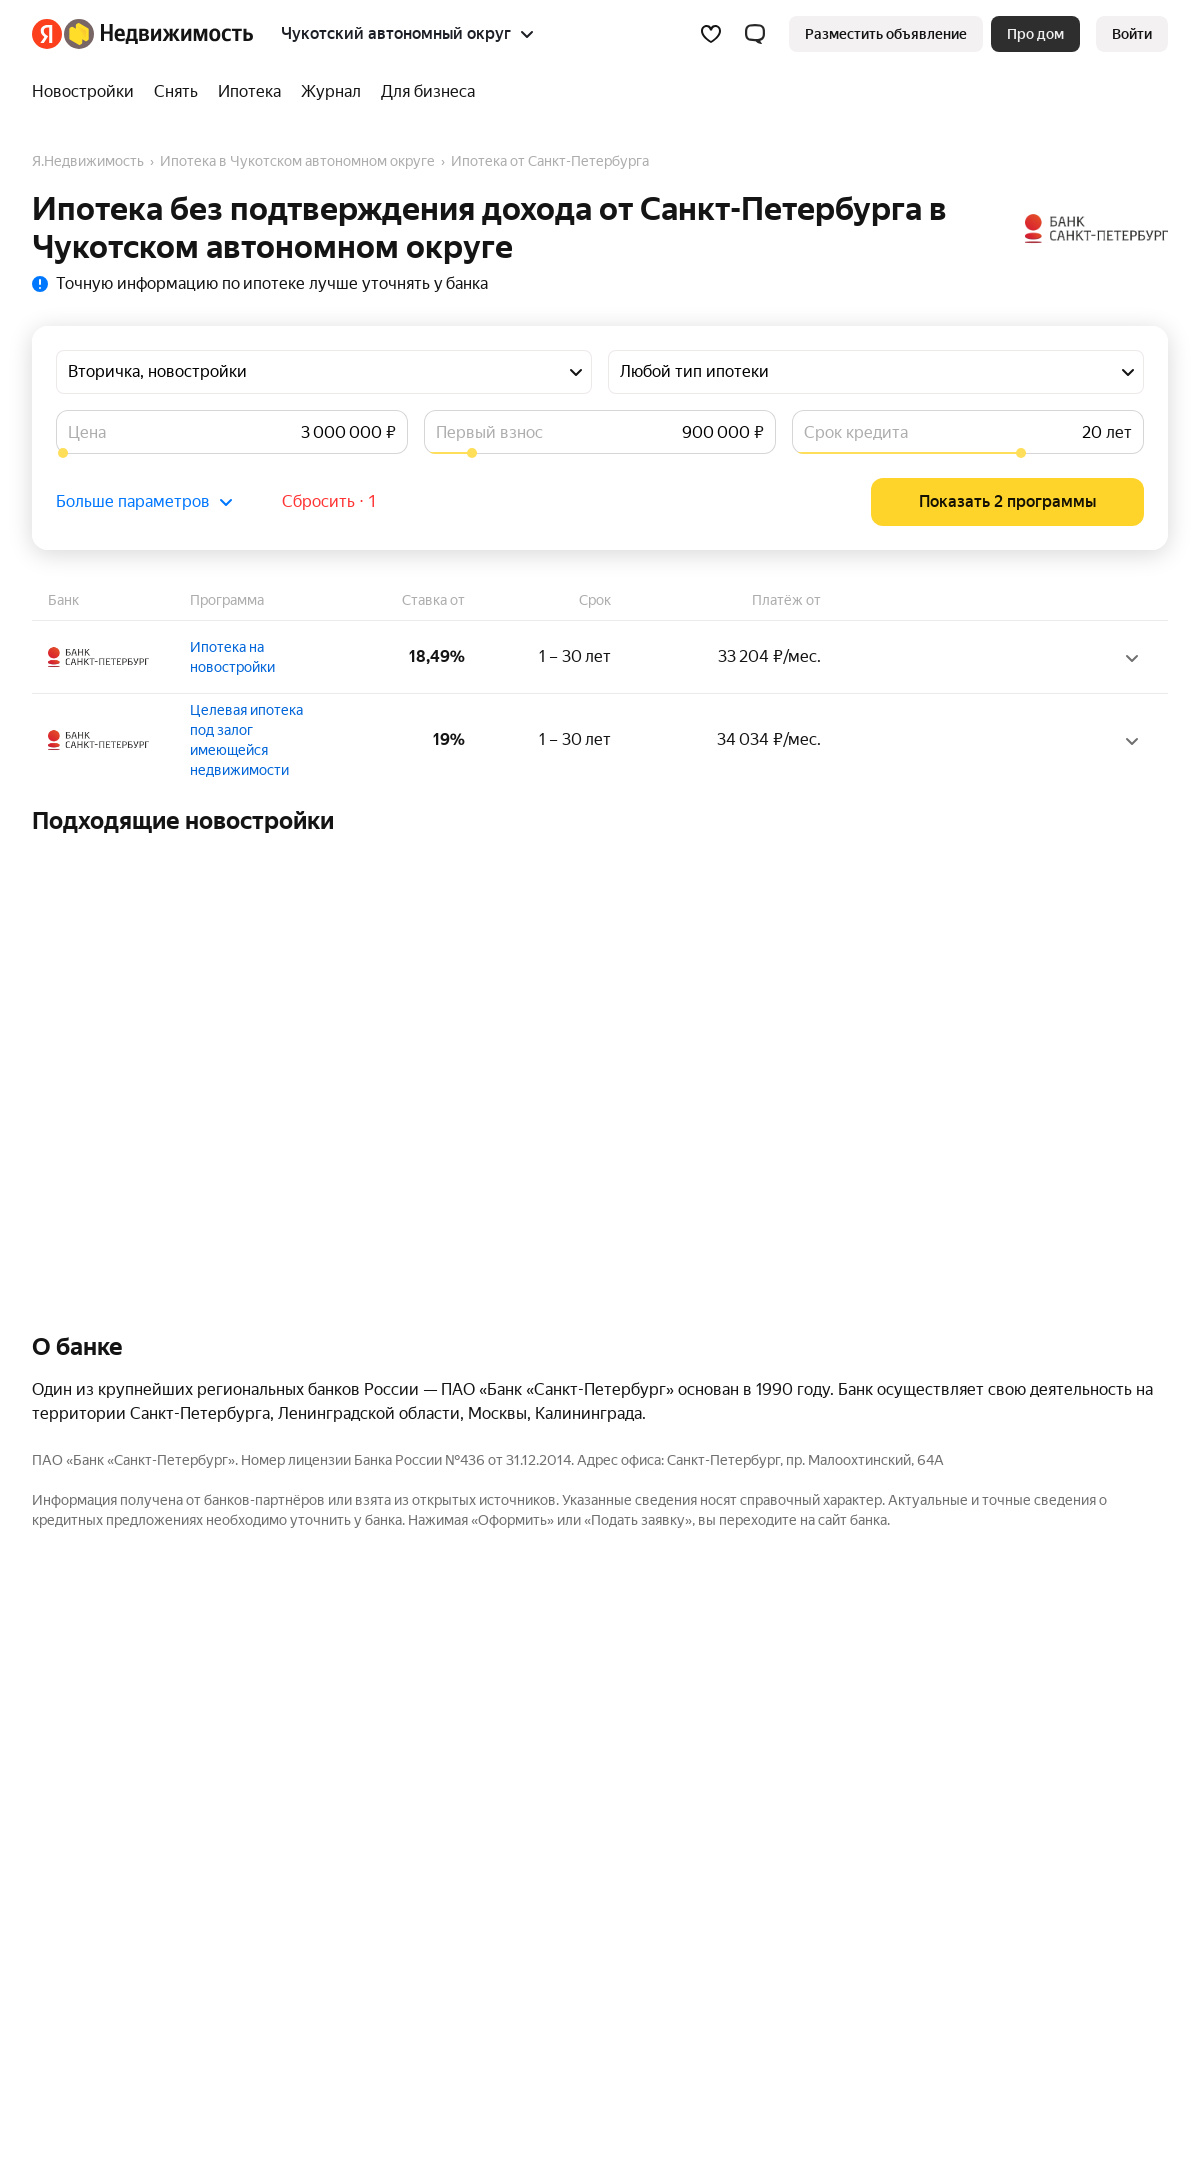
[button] (755, 34)
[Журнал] (331, 92)
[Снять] (176, 92)
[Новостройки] (88, 92)
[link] (1132, 34)
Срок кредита (856, 432)
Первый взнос (489, 432)
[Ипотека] (249, 92)
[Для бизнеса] (423, 92)
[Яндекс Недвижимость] (158, 34)
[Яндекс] (47, 34)
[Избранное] (711, 34)
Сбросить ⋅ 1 (329, 501)
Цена (87, 432)
